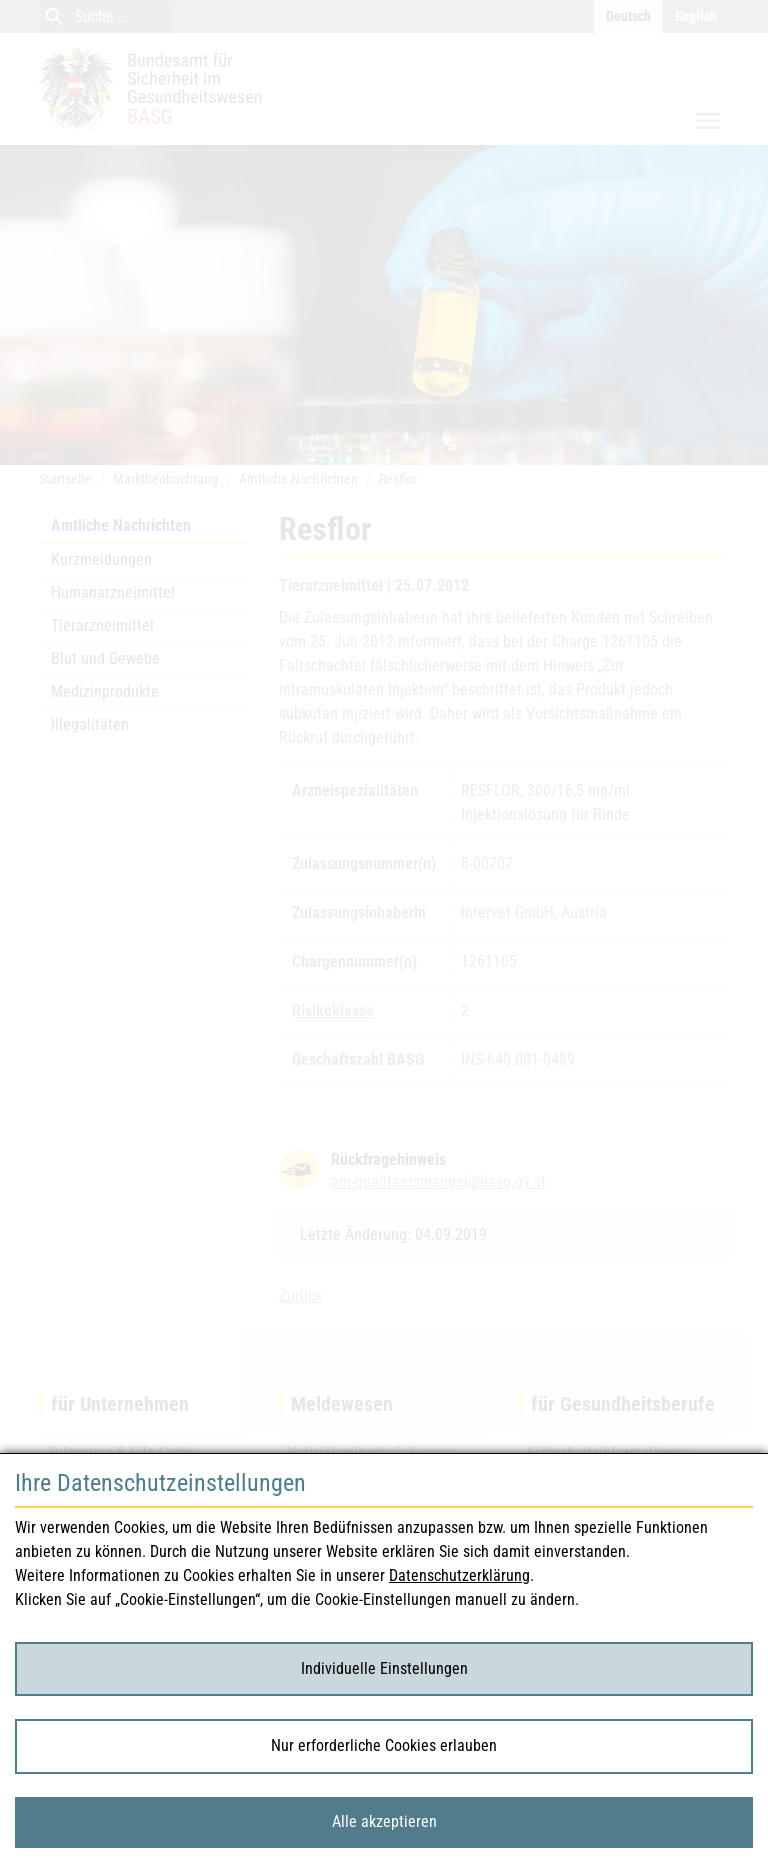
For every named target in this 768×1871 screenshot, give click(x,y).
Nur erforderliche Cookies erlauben (384, 1745)
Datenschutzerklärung (459, 1575)
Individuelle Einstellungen (384, 1668)
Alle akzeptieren (384, 1821)
